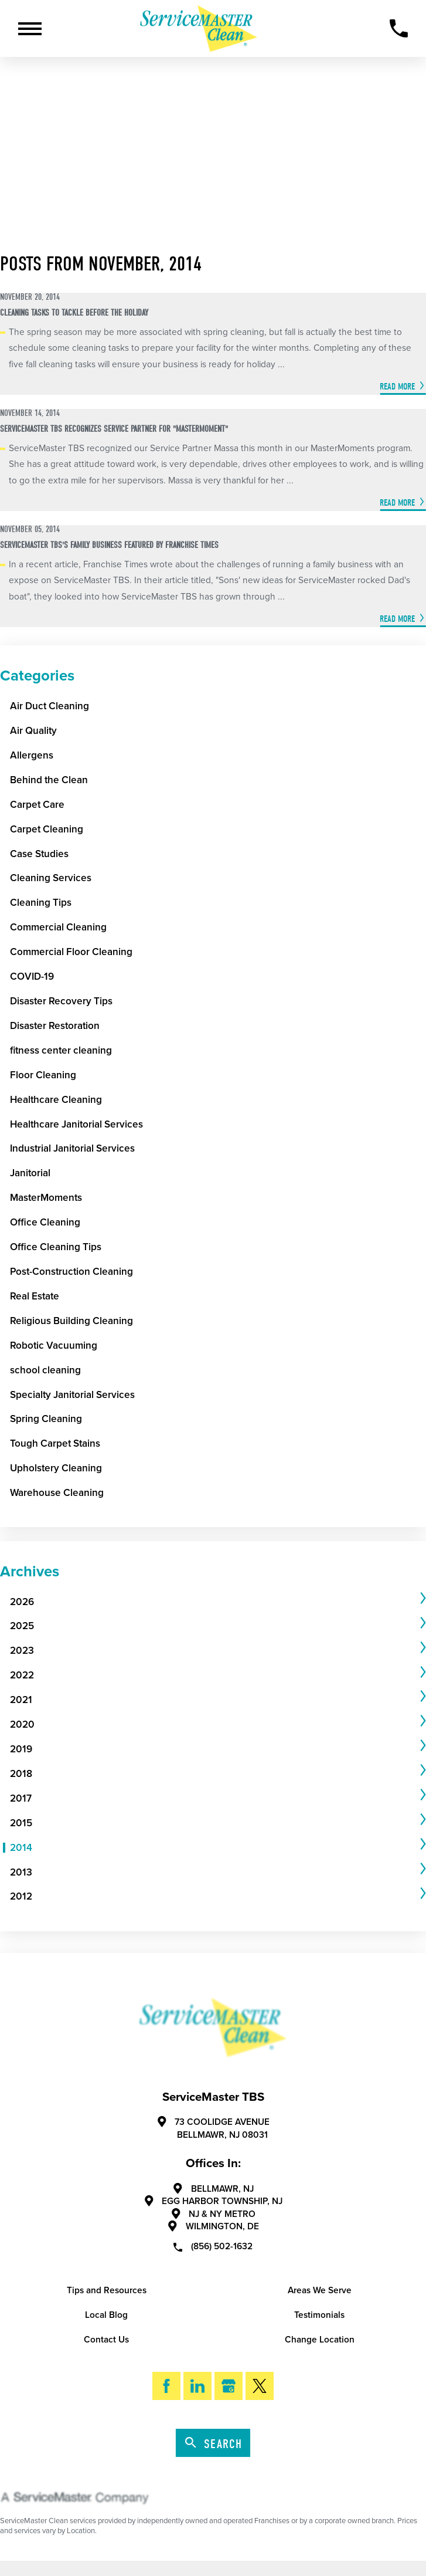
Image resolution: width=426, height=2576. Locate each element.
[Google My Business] (228, 2386)
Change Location (320, 2339)
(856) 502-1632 (213, 2246)
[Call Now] (399, 28)
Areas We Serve (320, 2290)
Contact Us (106, 2339)
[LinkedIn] (197, 2386)
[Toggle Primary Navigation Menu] (30, 28)
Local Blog (106, 2315)
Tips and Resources (106, 2290)
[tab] (218, 1602)
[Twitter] (260, 2386)
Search (213, 2443)
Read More (397, 386)
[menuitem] (213, 1602)
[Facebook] (166, 2386)
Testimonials (319, 2315)
